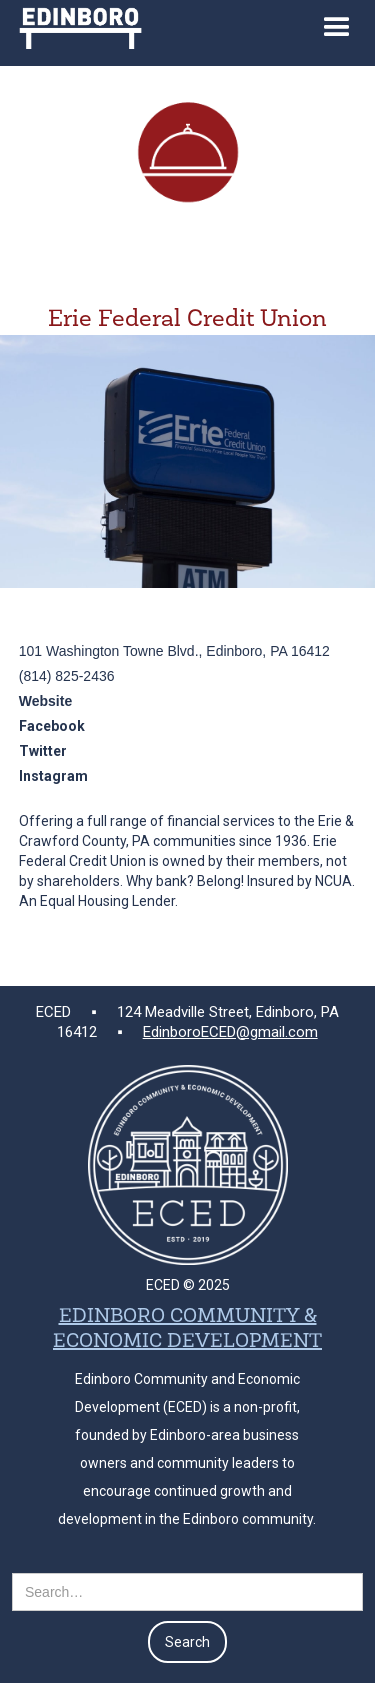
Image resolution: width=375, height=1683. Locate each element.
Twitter (43, 751)
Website (45, 701)
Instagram (53, 776)
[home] (75, 24)
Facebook (52, 726)
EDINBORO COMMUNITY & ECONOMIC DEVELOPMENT (187, 1329)
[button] (337, 33)
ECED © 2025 (188, 1285)
